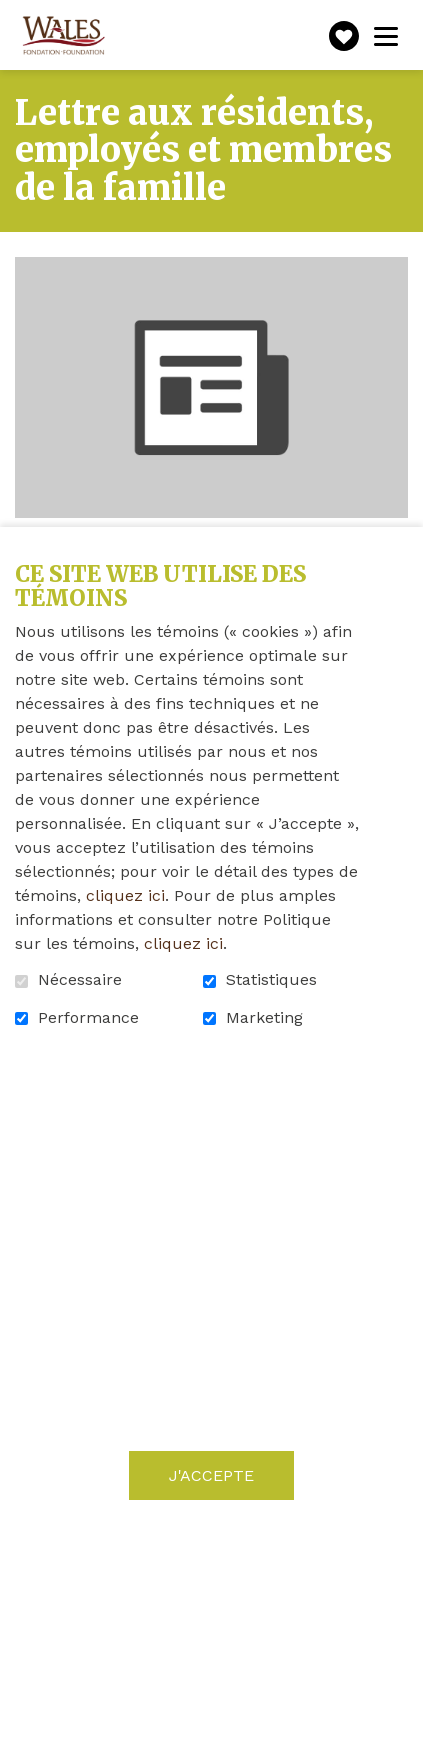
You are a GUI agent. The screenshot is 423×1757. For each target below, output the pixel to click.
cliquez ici (125, 895)
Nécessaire (80, 980)
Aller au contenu (15, 15)
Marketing (264, 1018)
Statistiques (271, 980)
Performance (88, 1018)
